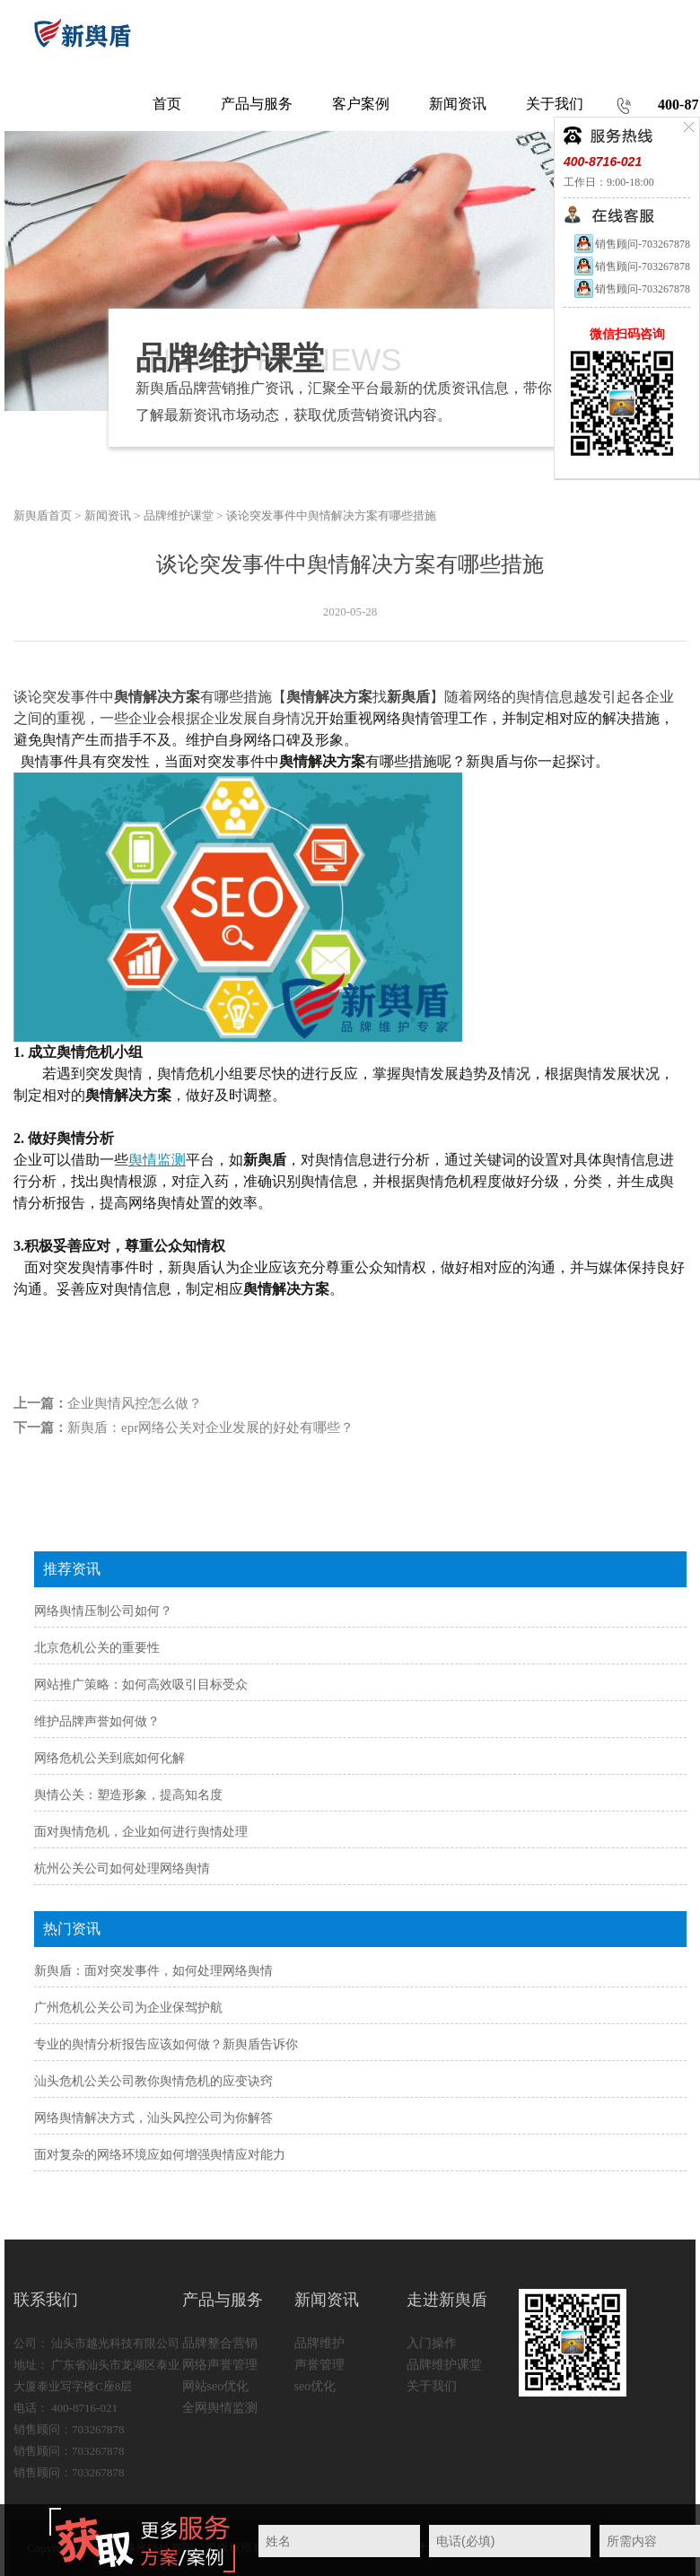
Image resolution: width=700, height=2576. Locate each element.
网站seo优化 (215, 2386)
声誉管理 (319, 2364)
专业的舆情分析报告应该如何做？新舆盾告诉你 (166, 2044)
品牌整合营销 (220, 2343)
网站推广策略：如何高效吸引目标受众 (141, 1684)
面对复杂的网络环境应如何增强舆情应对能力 (159, 2154)
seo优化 (315, 2386)
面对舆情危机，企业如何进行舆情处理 (141, 1831)
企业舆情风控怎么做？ (134, 1403)
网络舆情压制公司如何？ (103, 1611)
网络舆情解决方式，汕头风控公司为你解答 (153, 2118)
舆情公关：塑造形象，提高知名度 (128, 1795)
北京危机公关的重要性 (97, 1648)
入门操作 (432, 2343)
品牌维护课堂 (179, 515)
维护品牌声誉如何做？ (97, 1721)
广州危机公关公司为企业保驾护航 (128, 2007)
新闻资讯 (107, 515)
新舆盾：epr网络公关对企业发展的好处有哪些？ (210, 1427)
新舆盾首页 (42, 515)
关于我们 (432, 2386)
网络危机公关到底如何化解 (109, 1758)
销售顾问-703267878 (631, 244)
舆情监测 (157, 1159)
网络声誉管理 (220, 2364)
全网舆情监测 (220, 2407)
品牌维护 (319, 2343)
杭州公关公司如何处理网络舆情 (122, 1868)
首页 (167, 103)
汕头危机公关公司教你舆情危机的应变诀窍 (153, 2081)
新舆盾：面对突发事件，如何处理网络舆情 (153, 1971)
